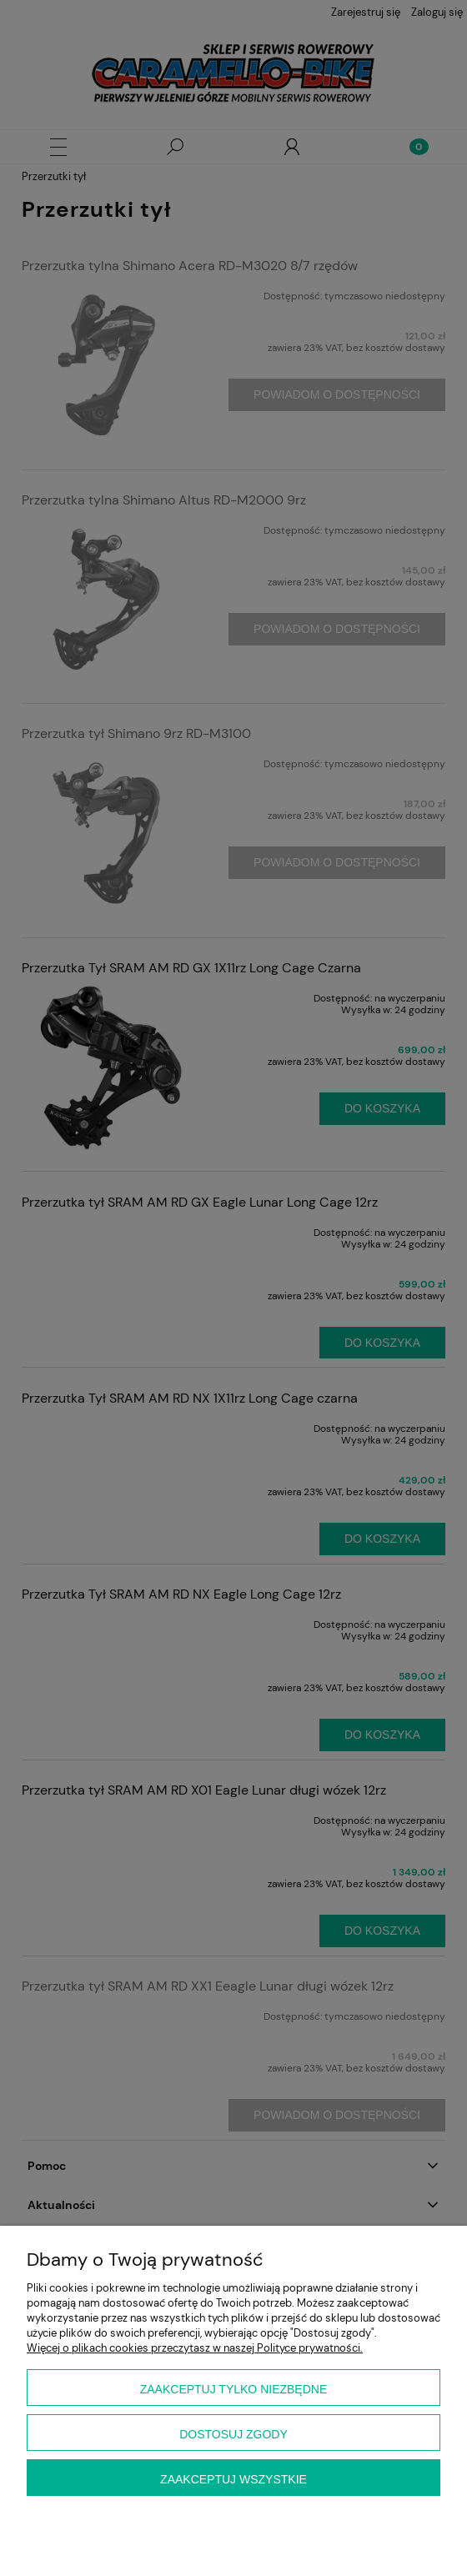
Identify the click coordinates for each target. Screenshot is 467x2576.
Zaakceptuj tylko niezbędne (234, 2389)
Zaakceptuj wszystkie (233, 2479)
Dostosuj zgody (233, 2434)
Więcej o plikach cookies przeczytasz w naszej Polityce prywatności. (195, 2348)
